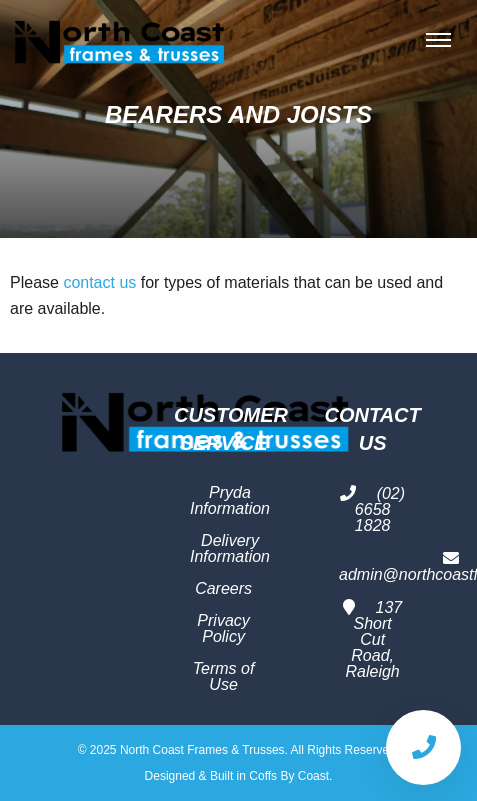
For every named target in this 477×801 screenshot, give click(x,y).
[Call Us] (423, 747)
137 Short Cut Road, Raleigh (372, 639)
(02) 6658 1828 (372, 509)
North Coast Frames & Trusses (119, 40)
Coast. (315, 776)
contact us (99, 282)
